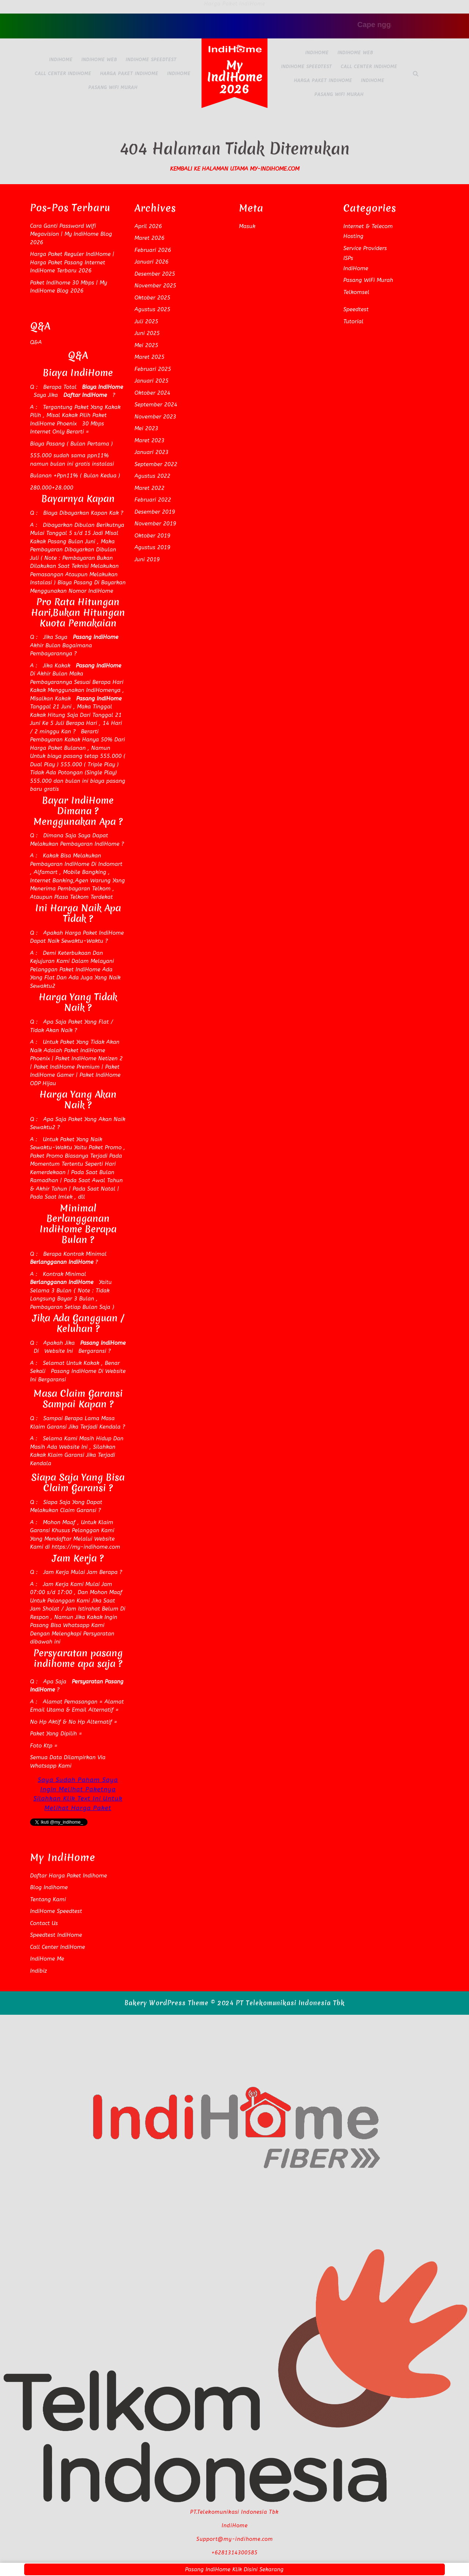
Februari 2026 (152, 250)
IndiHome (61, 59)
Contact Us (44, 1923)
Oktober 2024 (152, 393)
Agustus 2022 (152, 476)
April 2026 (148, 226)
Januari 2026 (151, 261)
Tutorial (353, 321)
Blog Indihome (49, 1887)
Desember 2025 (154, 274)
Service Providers (365, 248)
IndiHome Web (99, 59)
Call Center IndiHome (63, 73)
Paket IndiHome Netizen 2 (89, 1058)
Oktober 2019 (152, 535)
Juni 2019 (147, 559)
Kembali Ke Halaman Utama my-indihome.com (234, 168)
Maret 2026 (149, 238)
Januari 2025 (151, 380)
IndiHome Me (47, 1958)
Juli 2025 (146, 321)
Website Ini (58, 1351)
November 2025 (155, 285)
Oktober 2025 (152, 297)
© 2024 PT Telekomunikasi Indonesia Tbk (278, 2003)
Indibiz (38, 1971)
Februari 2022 (152, 499)
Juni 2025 (147, 333)
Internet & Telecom (368, 226)
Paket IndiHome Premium (66, 1067)
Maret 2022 (149, 488)
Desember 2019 (154, 512)
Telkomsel (356, 292)
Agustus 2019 (152, 547)
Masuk (247, 226)
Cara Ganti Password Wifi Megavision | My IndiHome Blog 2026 (71, 234)
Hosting (353, 236)
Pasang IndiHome (72, 1371)
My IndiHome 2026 (234, 77)
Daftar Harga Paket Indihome (68, 1875)
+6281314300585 (234, 2553)
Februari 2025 (152, 369)
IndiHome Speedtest (151, 59)
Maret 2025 (149, 357)
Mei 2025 (146, 345)
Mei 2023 (146, 428)
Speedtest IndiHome (56, 1935)
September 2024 (155, 404)
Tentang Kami (48, 1899)
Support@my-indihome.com (234, 2539)
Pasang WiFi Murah (112, 87)
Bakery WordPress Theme (166, 2003)
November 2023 (155, 416)
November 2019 (155, 523)
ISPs (348, 258)
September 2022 (155, 464)
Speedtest (356, 309)
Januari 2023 (151, 452)
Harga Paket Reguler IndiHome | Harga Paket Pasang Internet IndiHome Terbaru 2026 (72, 262)
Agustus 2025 (152, 309)
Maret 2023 (149, 440)
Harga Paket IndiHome (129, 73)
